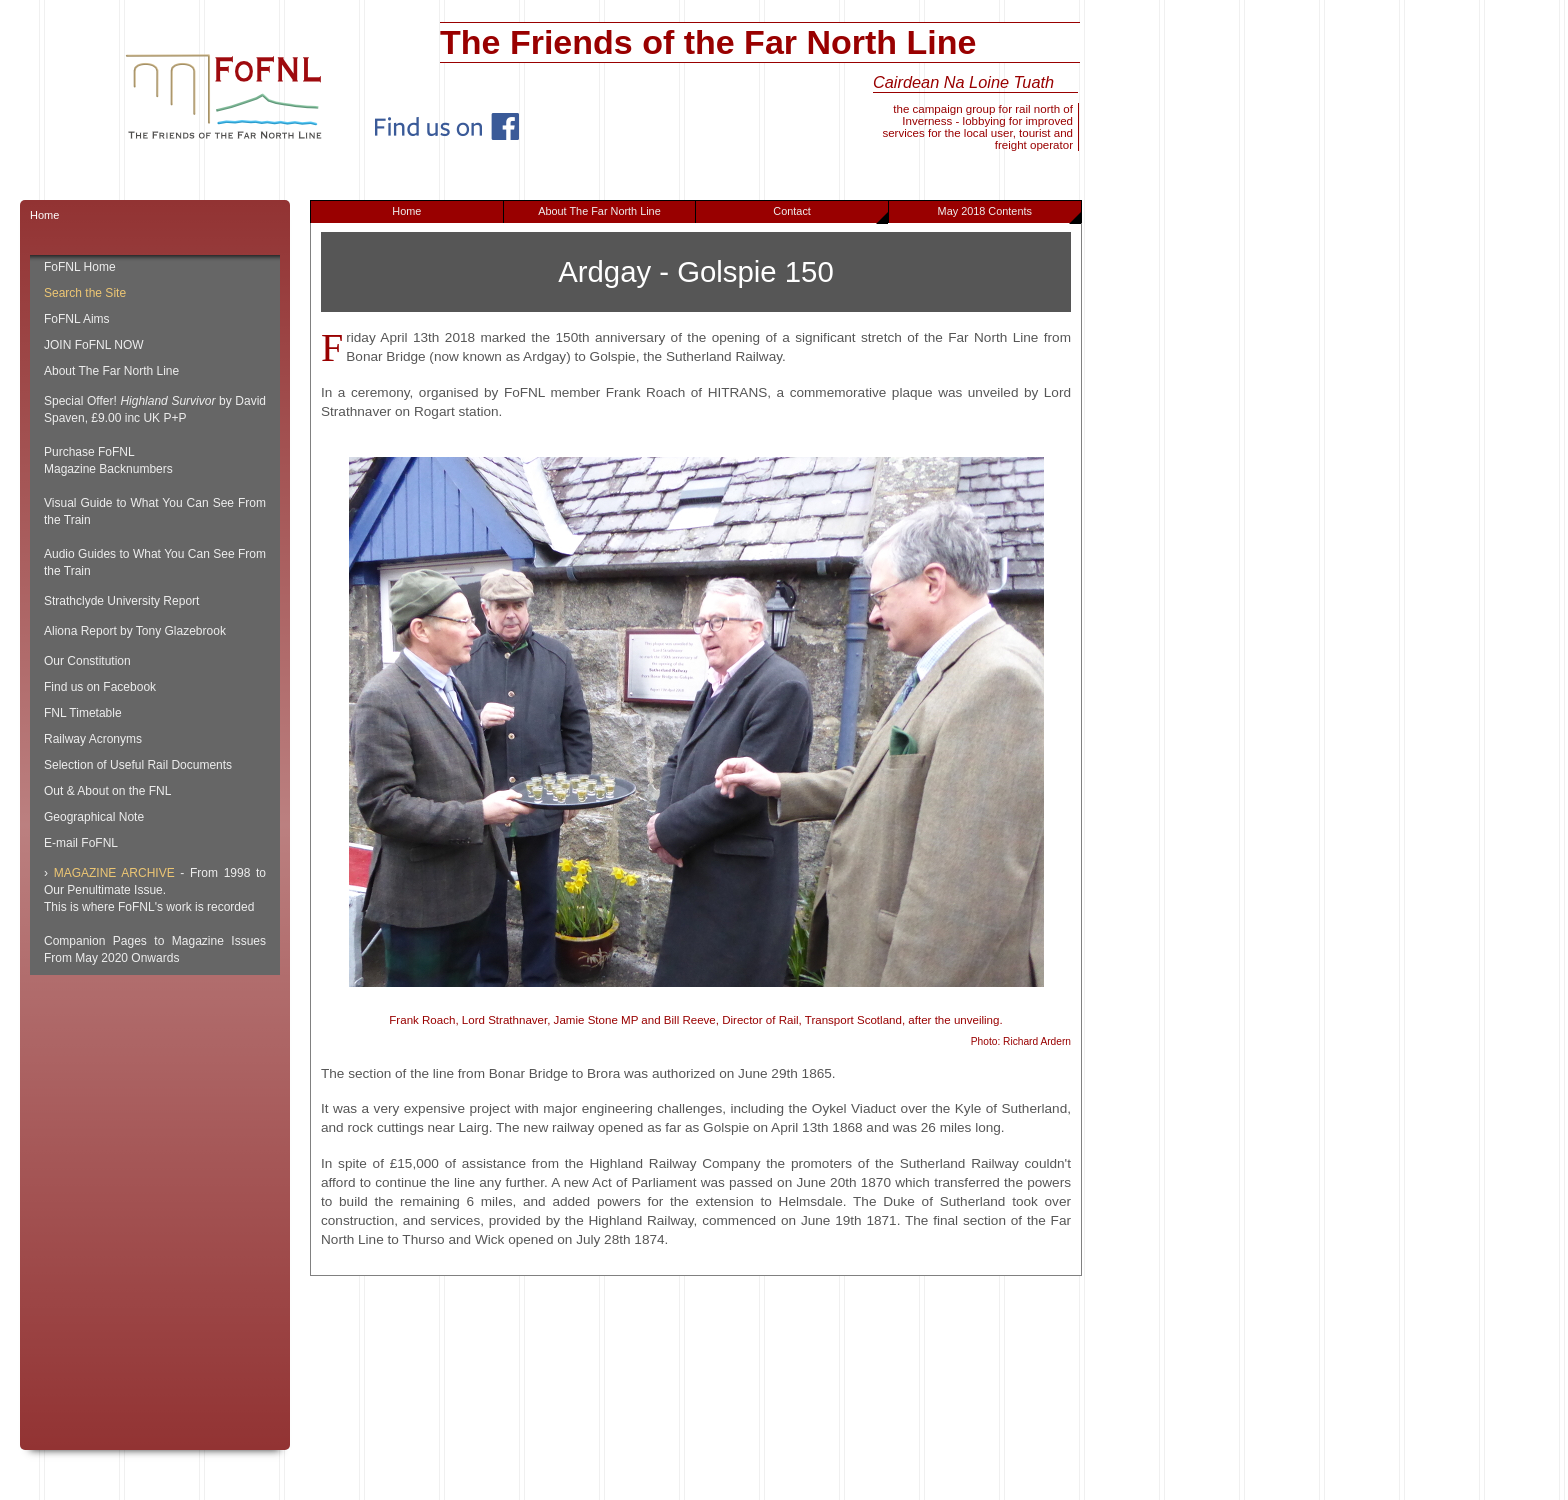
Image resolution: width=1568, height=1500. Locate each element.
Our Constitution (87, 661)
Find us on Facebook (100, 687)
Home (406, 211)
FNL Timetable (83, 713)
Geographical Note (94, 817)
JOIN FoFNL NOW (94, 345)
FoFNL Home (80, 267)
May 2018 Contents (1009, 214)
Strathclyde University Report (121, 601)
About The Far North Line (599, 211)
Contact (830, 214)
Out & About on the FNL (107, 791)
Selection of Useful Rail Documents (138, 765)
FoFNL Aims (77, 319)
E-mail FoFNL (81, 843)
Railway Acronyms (93, 739)
